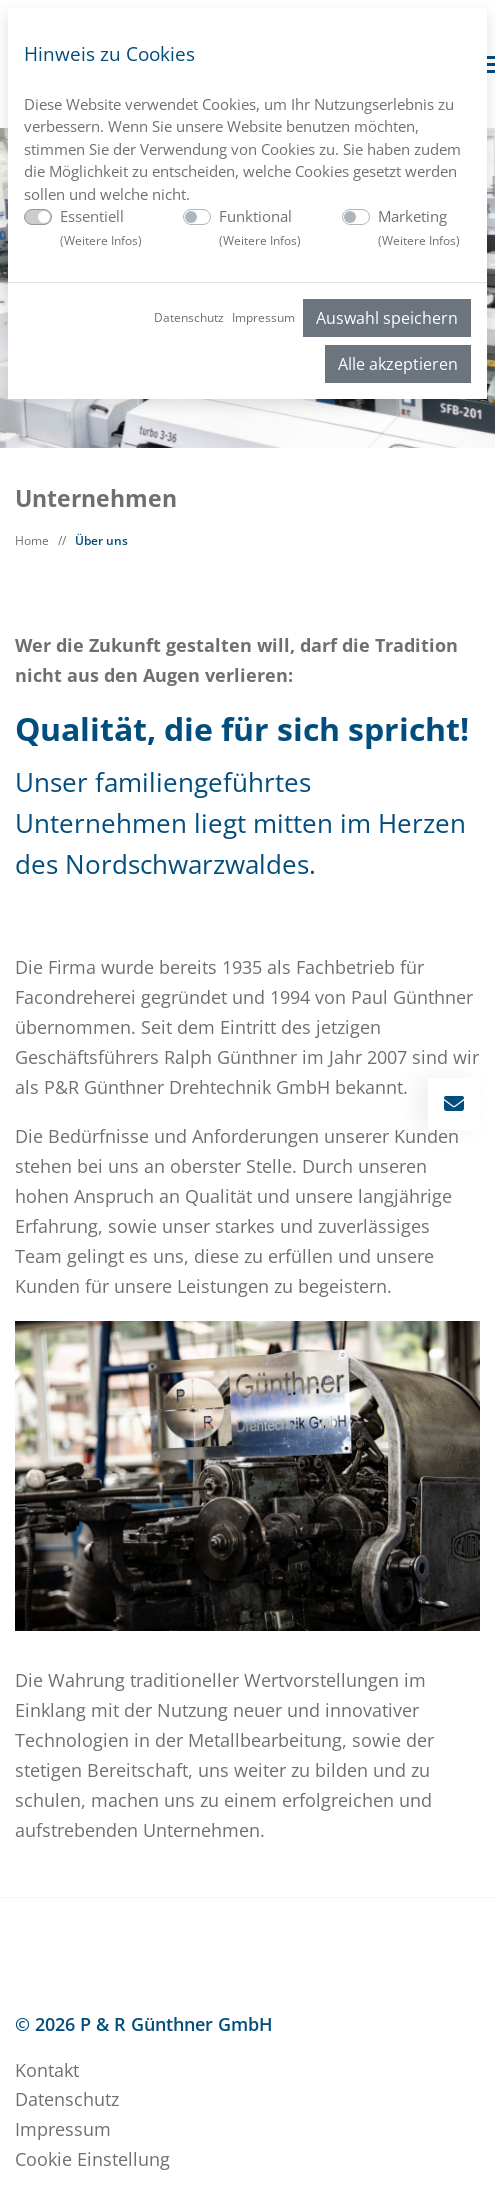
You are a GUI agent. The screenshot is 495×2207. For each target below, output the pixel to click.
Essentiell (101, 227)
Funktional (260, 227)
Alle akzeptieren (398, 364)
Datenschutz (189, 317)
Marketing (419, 227)
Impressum (263, 317)
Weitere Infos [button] (101, 240)
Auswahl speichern (387, 318)
